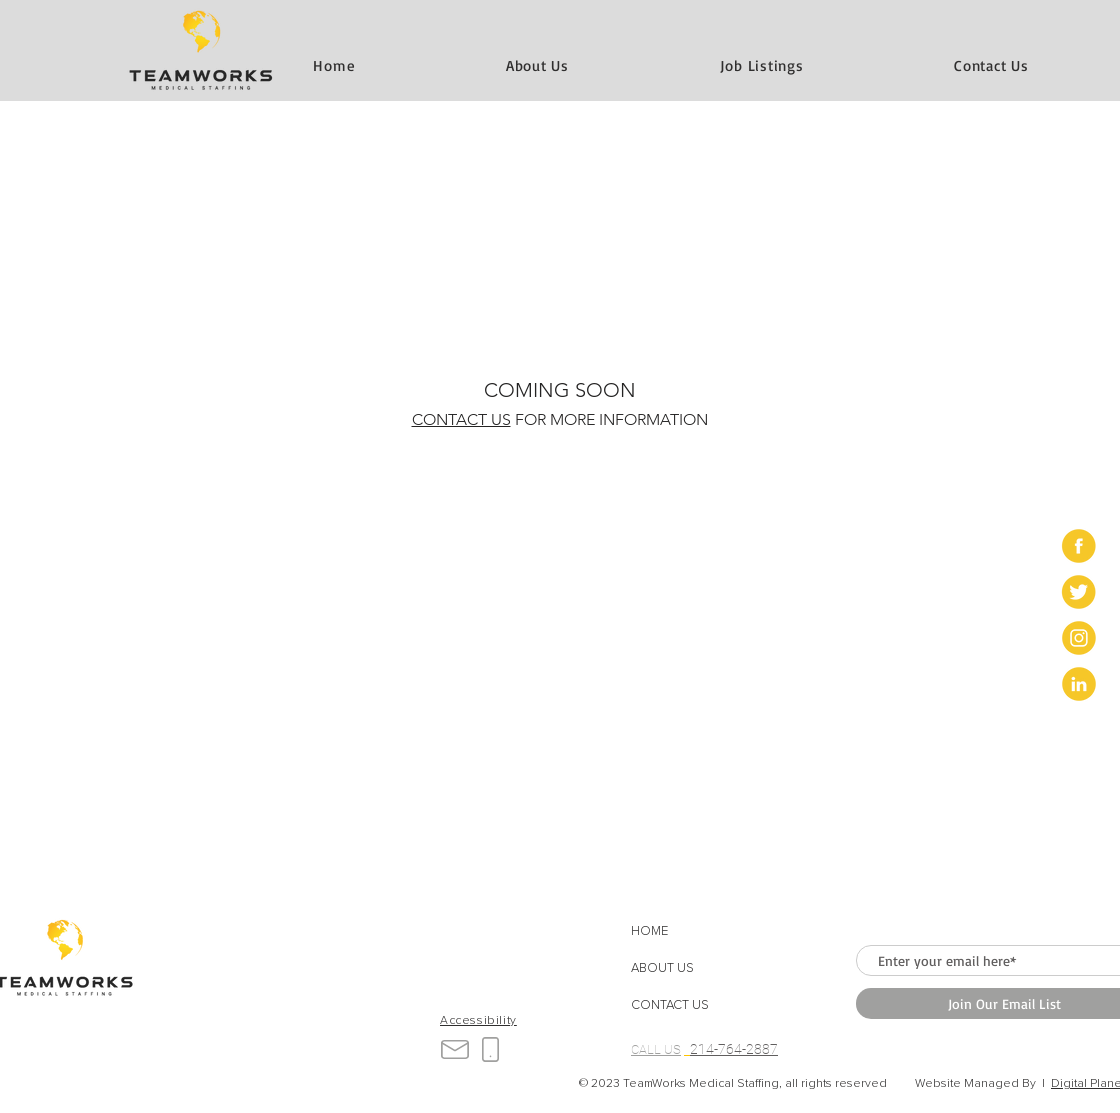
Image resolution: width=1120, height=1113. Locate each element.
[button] (991, 65)
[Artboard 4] (1079, 684)
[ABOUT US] (687, 969)
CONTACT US (461, 419)
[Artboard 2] (1079, 592)
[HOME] (687, 932)
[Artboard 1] (1079, 546)
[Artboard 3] (1079, 638)
